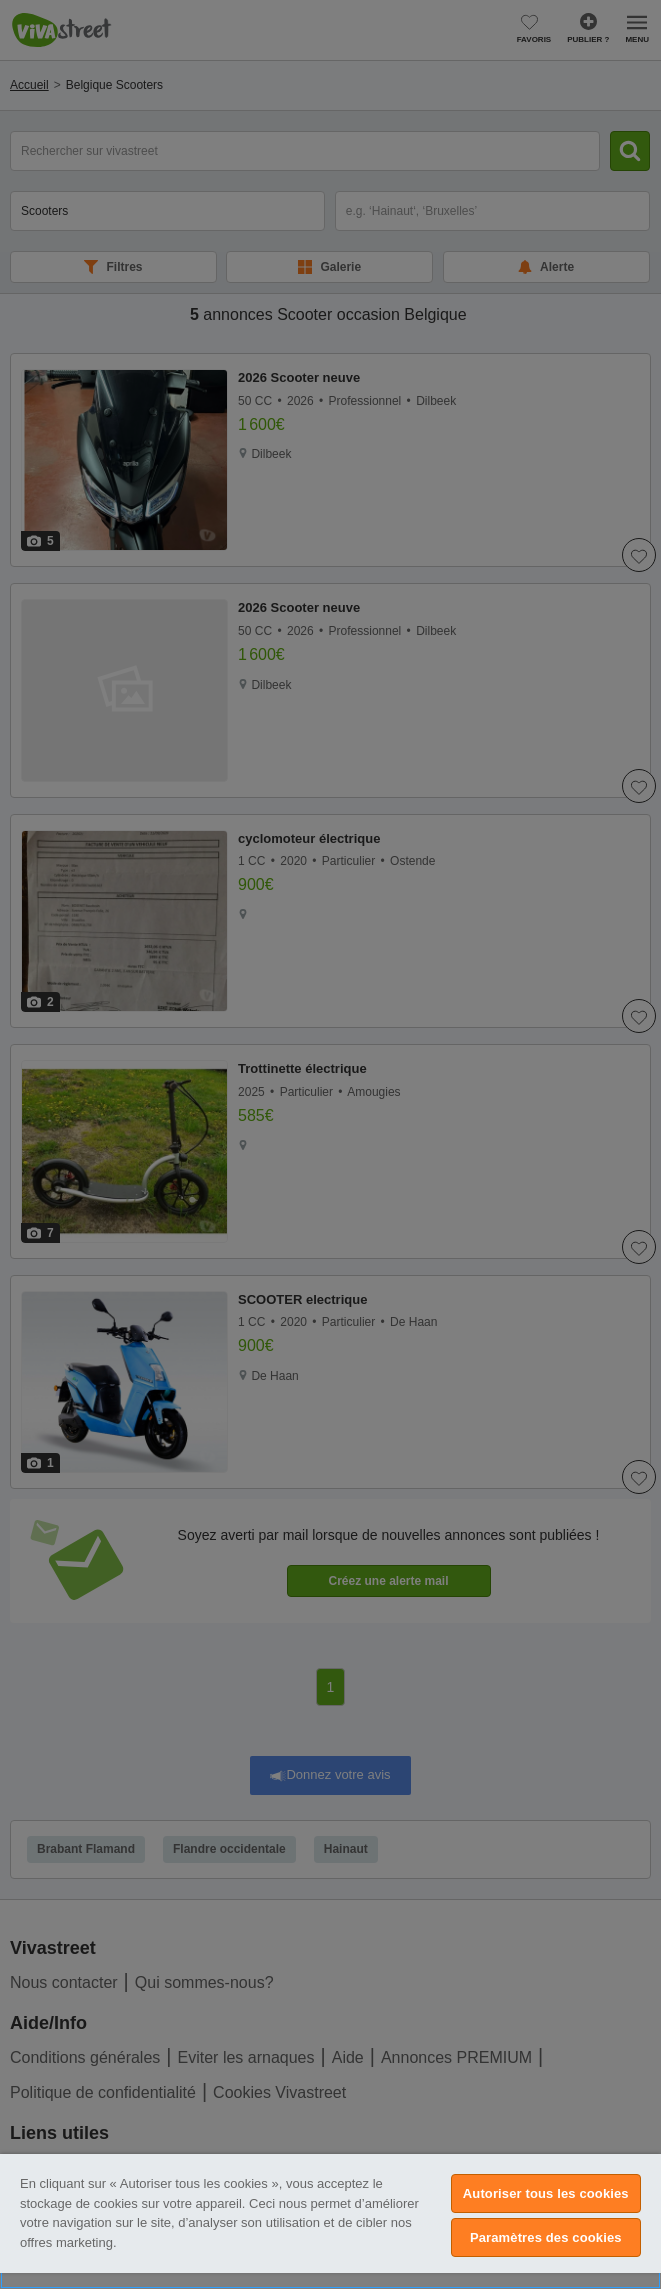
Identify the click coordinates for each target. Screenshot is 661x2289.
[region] (330, 2221)
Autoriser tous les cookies (546, 2193)
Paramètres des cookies (546, 2237)
